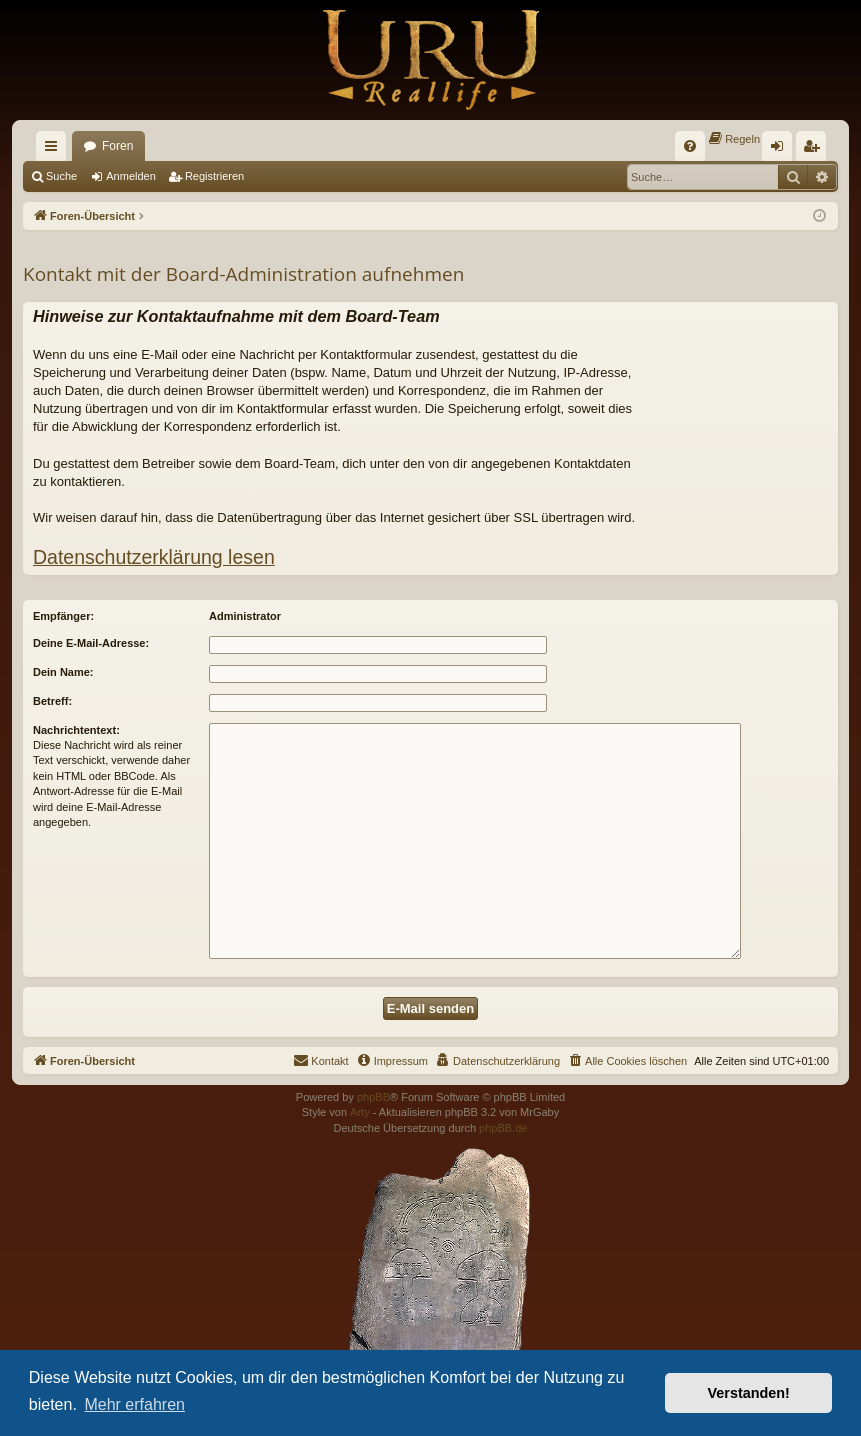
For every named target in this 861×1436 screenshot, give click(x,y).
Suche (61, 176)
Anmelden (131, 176)
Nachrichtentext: (76, 730)
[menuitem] (690, 146)
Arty (360, 1112)
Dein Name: (63, 672)
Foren (117, 146)
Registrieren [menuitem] (815, 150)
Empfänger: (63, 616)
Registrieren (214, 176)
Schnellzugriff (55, 150)
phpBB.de (503, 1128)
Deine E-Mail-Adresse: (91, 643)
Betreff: (52, 701)
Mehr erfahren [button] (134, 1404)
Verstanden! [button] (749, 1393)
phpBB (373, 1097)
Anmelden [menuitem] (781, 150)
